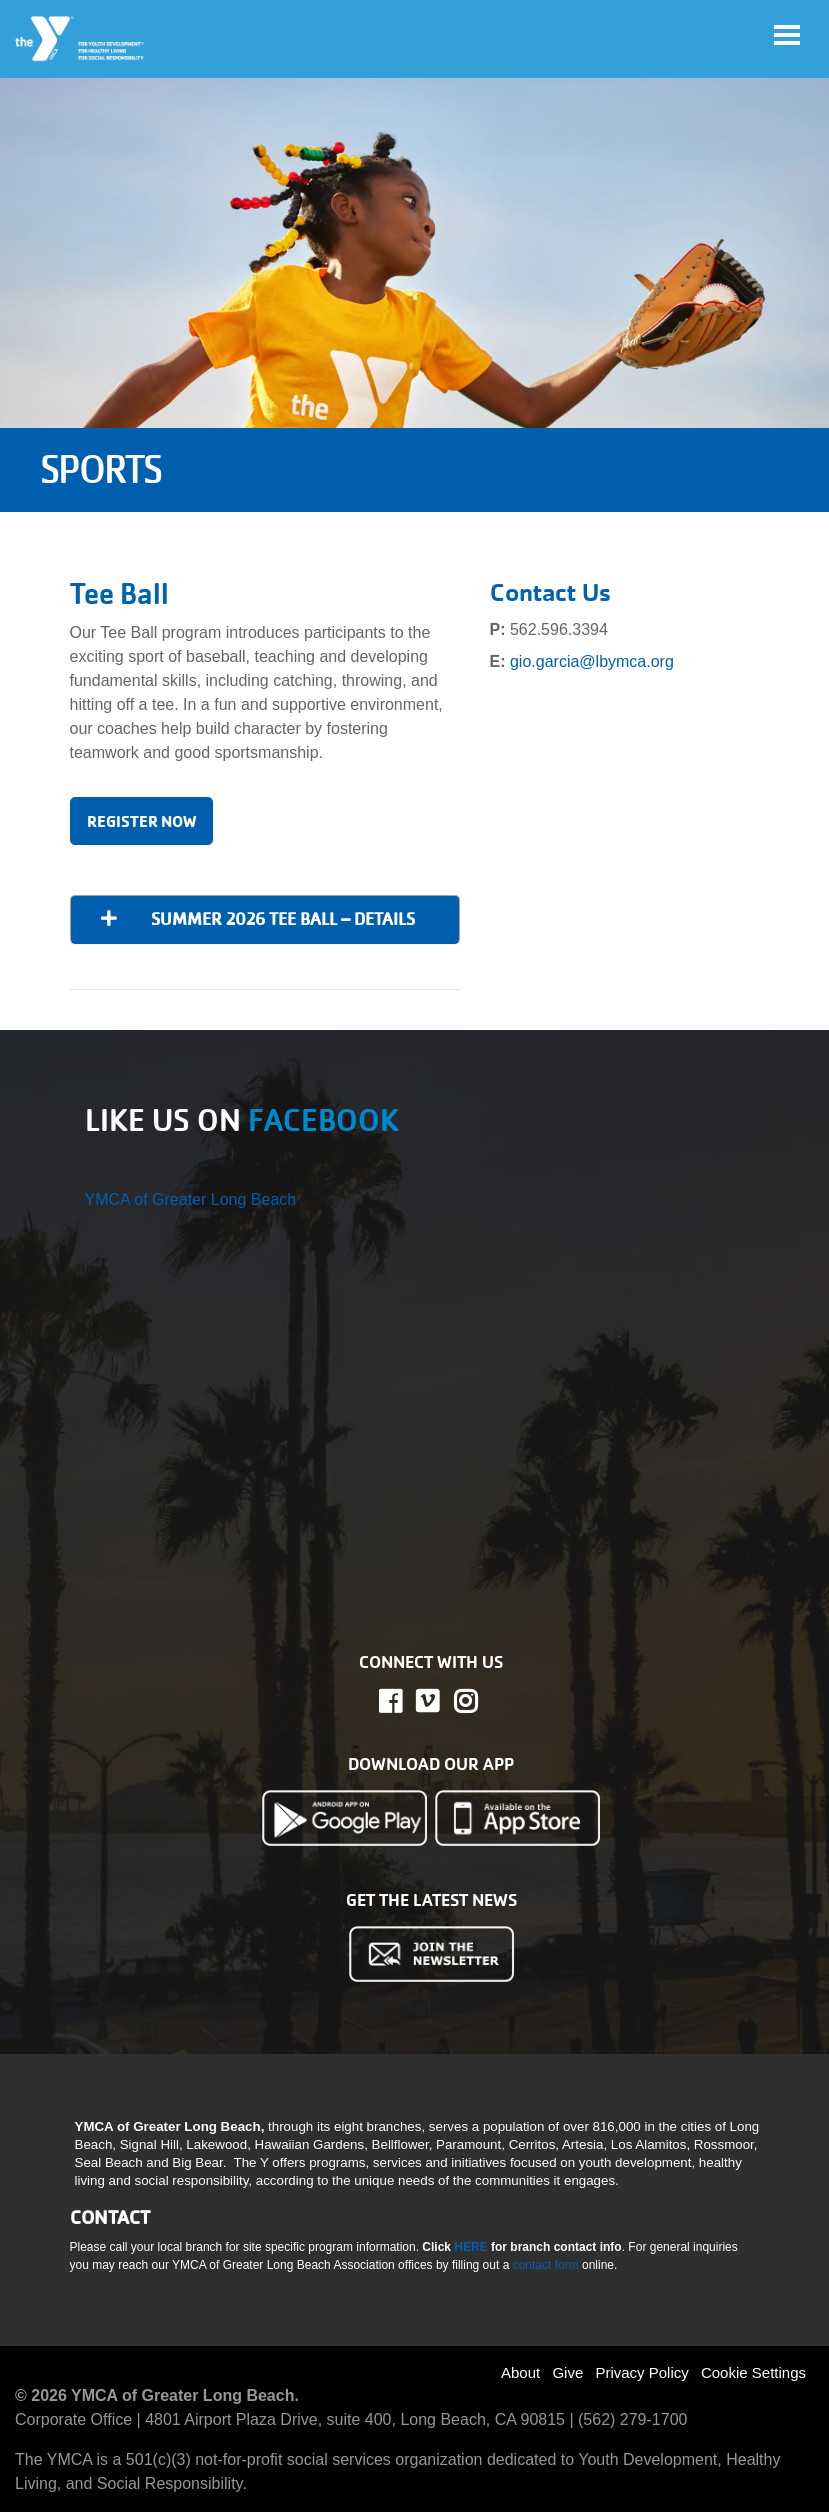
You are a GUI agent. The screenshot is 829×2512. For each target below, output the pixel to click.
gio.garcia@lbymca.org (592, 661)
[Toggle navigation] (787, 35)
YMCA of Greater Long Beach (191, 1199)
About (520, 2372)
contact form (547, 2265)
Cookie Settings (753, 2372)
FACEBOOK (323, 1120)
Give (567, 2372)
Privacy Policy (641, 2372)
